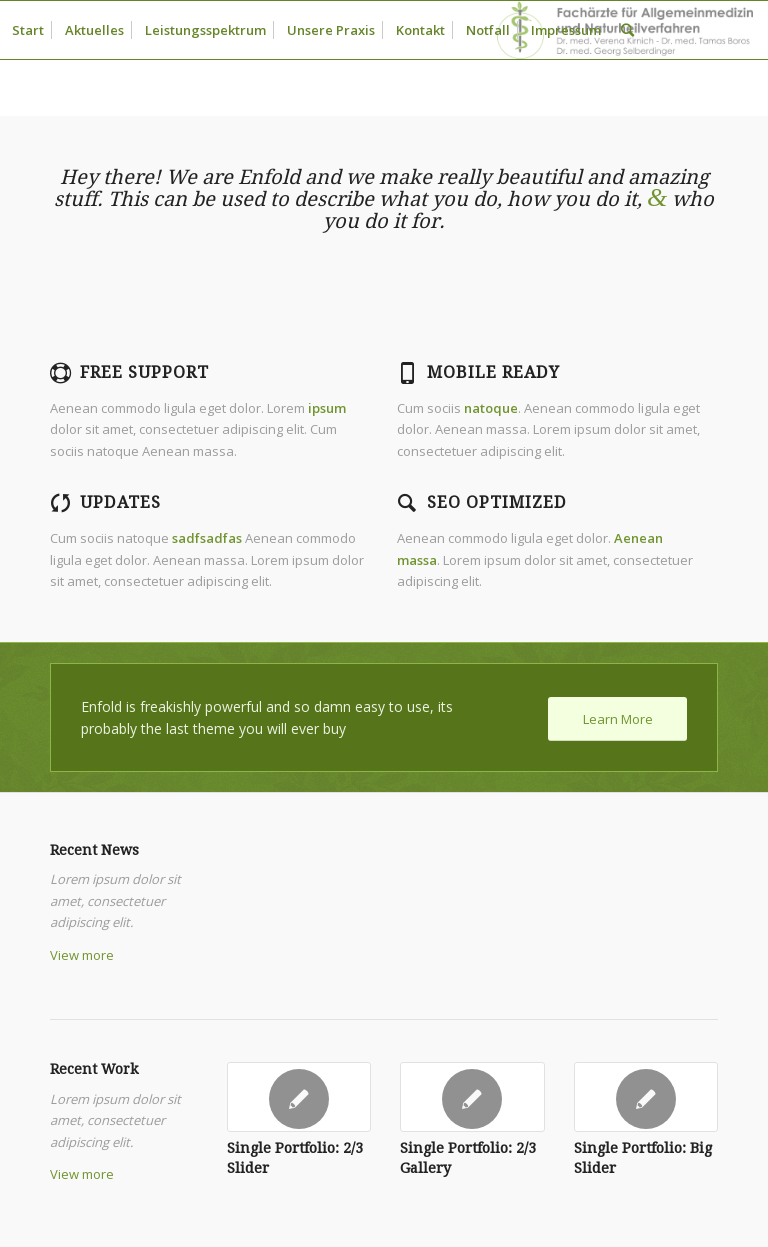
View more (82, 955)
